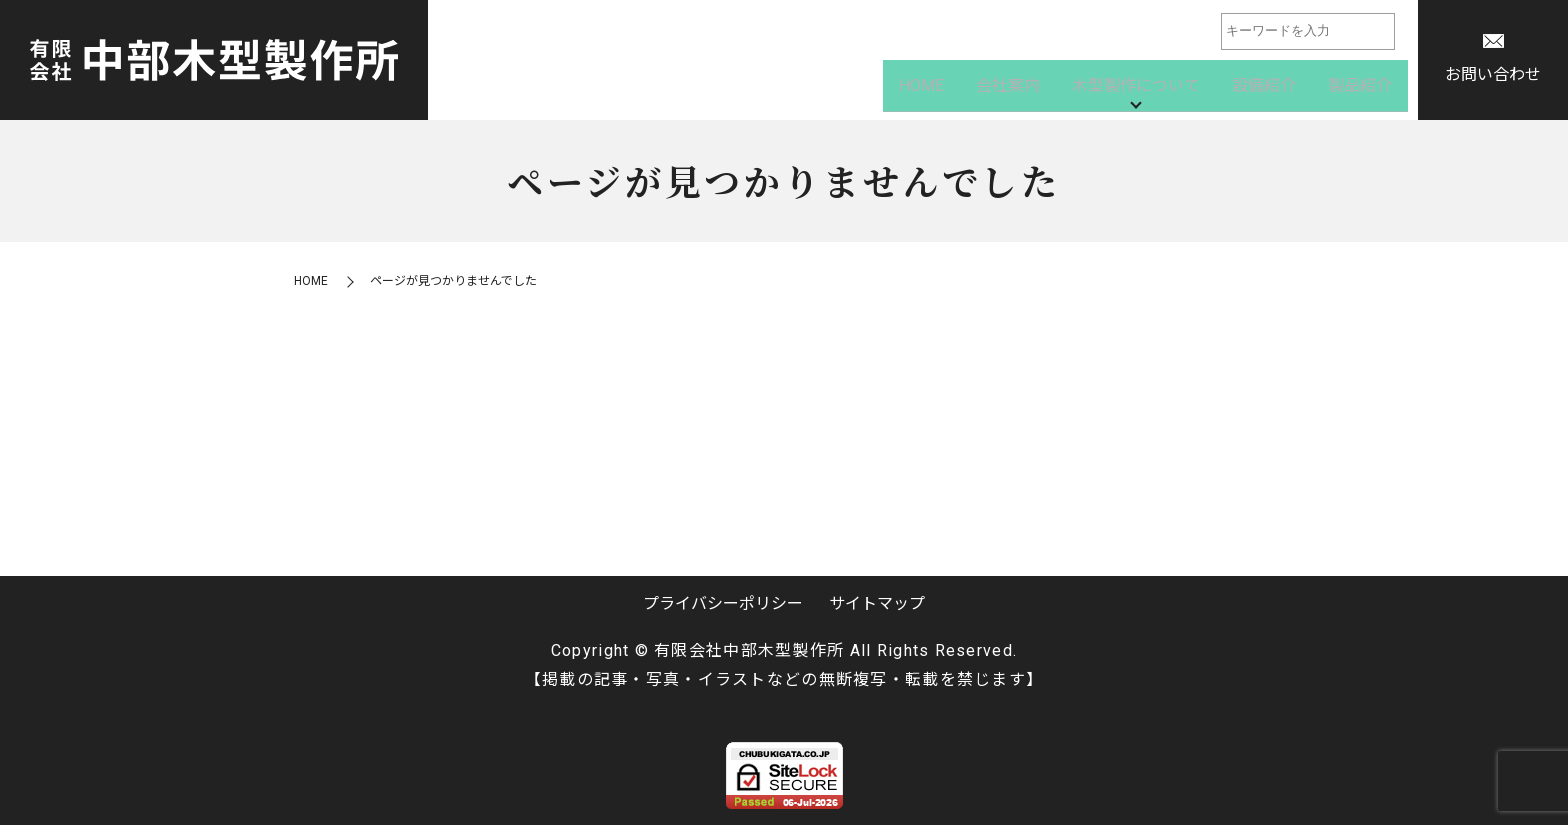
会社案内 (1008, 89)
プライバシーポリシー (723, 603)
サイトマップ (877, 603)
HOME (921, 89)
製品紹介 (1360, 89)
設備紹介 (1264, 89)
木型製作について (1136, 89)
